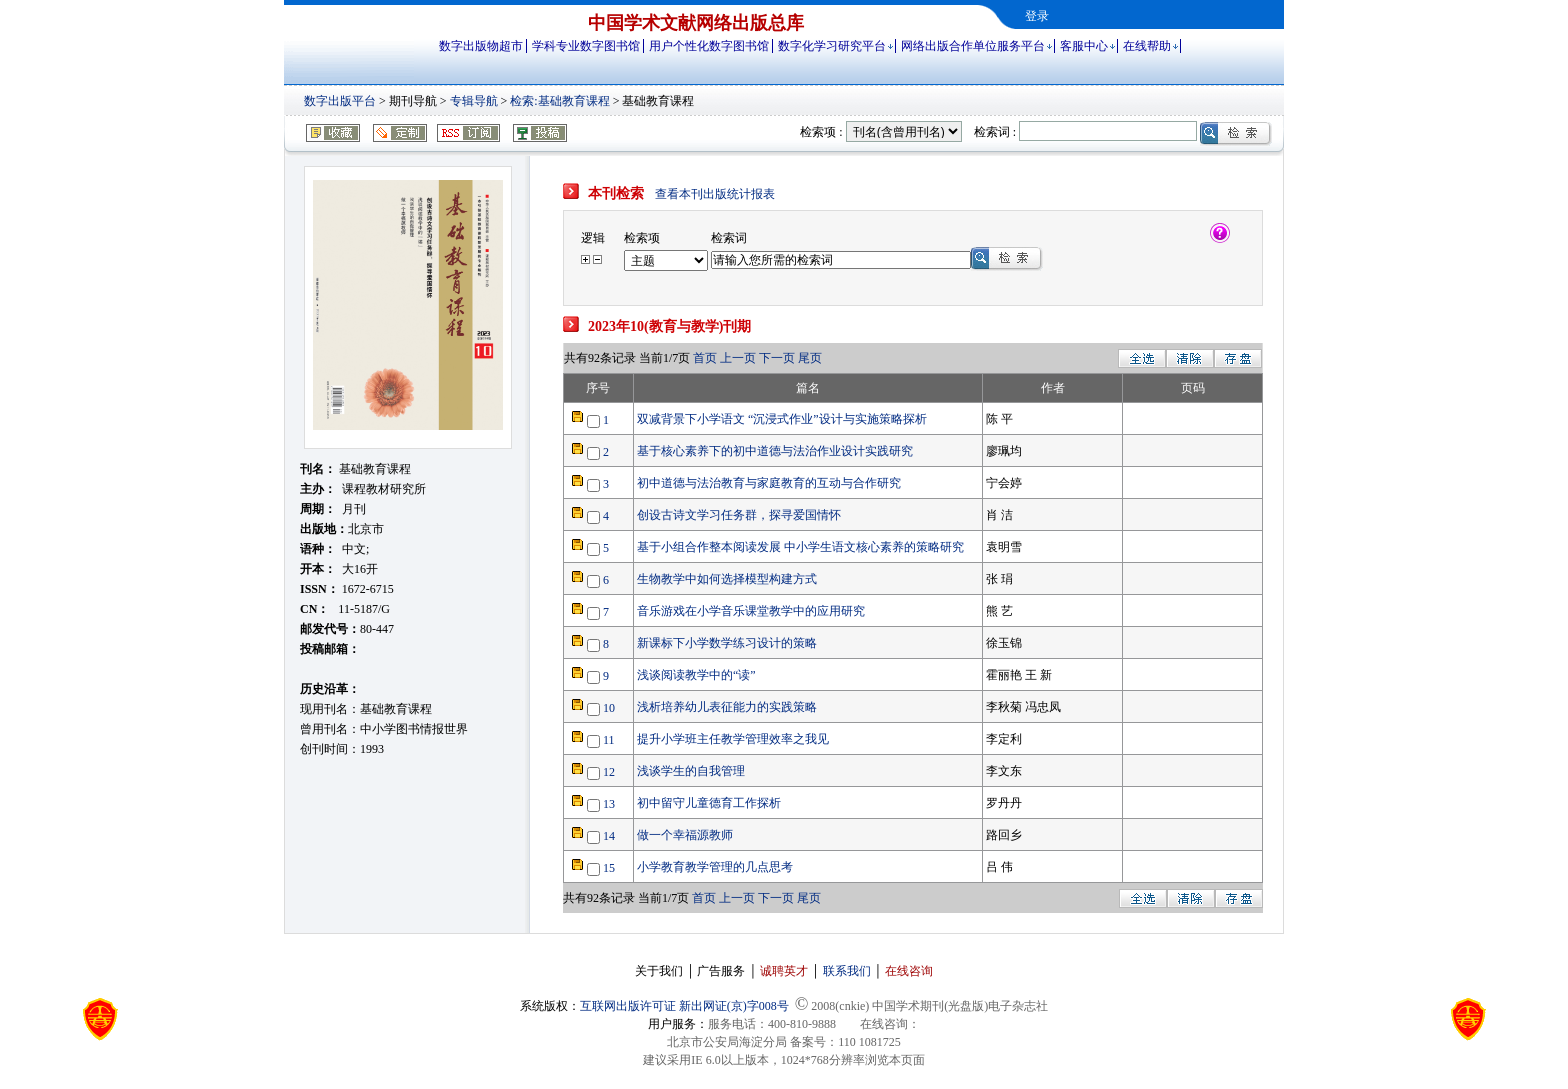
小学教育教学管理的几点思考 (715, 867)
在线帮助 (1147, 46)
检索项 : (821, 132)
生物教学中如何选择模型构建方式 (727, 579)
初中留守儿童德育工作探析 (709, 803)
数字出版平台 (340, 101)
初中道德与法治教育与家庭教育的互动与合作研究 (769, 483)
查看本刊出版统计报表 (715, 194)
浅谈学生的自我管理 (691, 771)
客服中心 (1084, 46)
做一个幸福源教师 (685, 835)
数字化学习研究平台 (832, 46)
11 (609, 740)
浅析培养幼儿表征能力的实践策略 (727, 707)
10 (609, 708)
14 (609, 836)
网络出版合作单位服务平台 (973, 46)
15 (609, 868)
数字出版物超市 (481, 46)
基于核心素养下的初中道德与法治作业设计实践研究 (775, 451)
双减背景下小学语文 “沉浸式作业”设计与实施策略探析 (782, 419)
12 (609, 772)
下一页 (777, 358)
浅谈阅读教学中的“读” (696, 675)
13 (609, 804)
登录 (1037, 16)
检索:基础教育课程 (559, 101)
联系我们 (847, 971)
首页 (706, 358)
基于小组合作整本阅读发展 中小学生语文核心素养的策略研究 (800, 547)
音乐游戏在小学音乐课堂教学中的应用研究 (751, 611)
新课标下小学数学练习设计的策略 (727, 643)
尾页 (810, 358)
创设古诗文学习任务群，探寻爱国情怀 (739, 515)
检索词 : (995, 132)
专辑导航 (474, 101)
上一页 (739, 358)
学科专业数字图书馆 (586, 46)
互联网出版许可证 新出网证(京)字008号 (684, 1006)
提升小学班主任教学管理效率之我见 (733, 739)
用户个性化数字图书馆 (709, 46)
